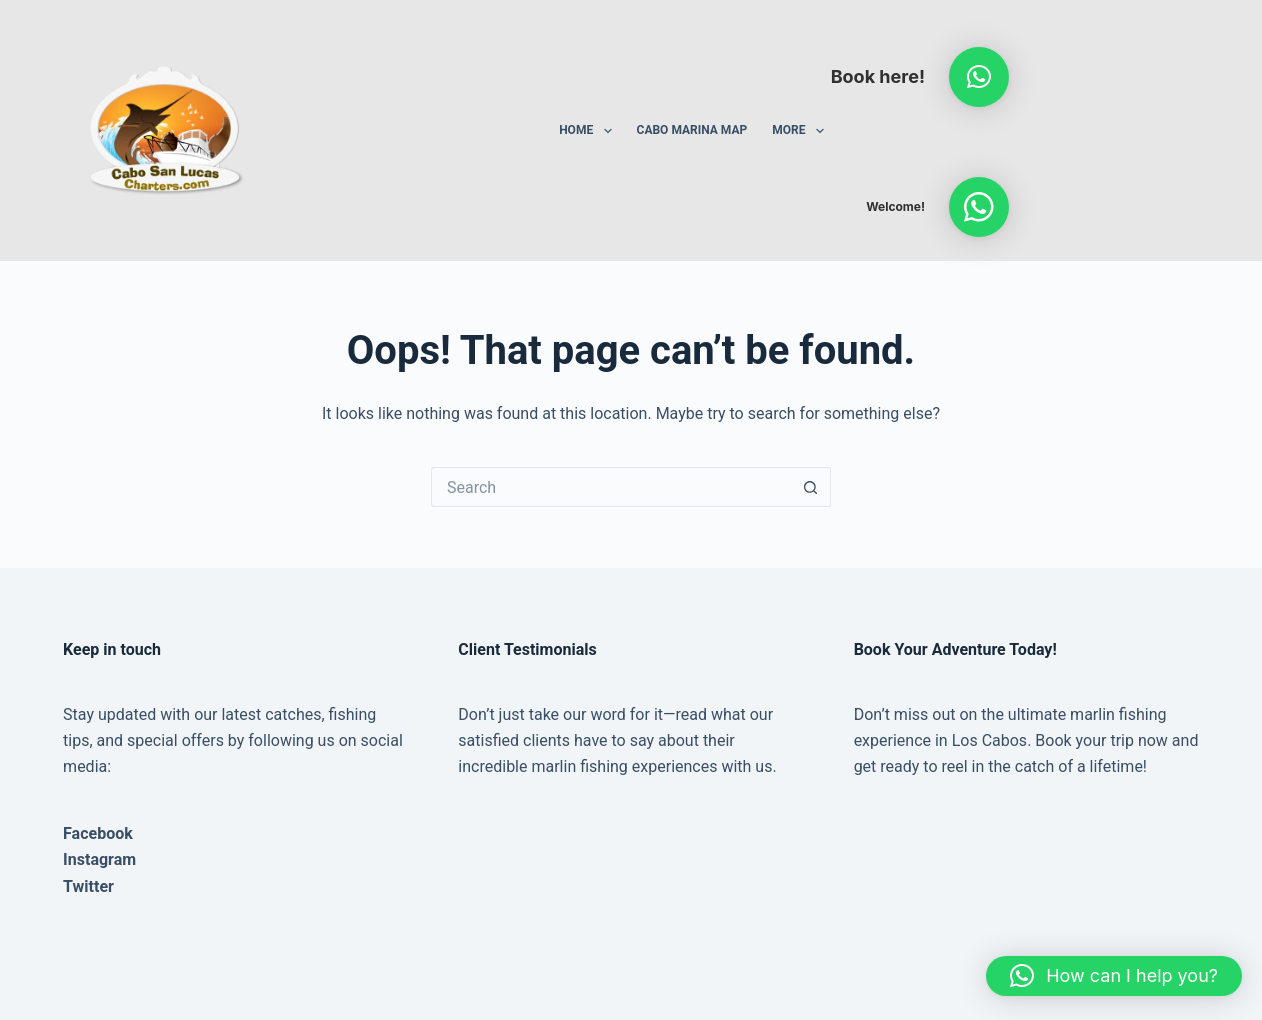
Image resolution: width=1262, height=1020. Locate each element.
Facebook (98, 833)
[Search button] (811, 487)
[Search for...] (611, 487)
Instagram (99, 859)
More (802, 131)
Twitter (88, 886)
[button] (979, 77)
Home (589, 131)
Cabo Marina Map (692, 130)
